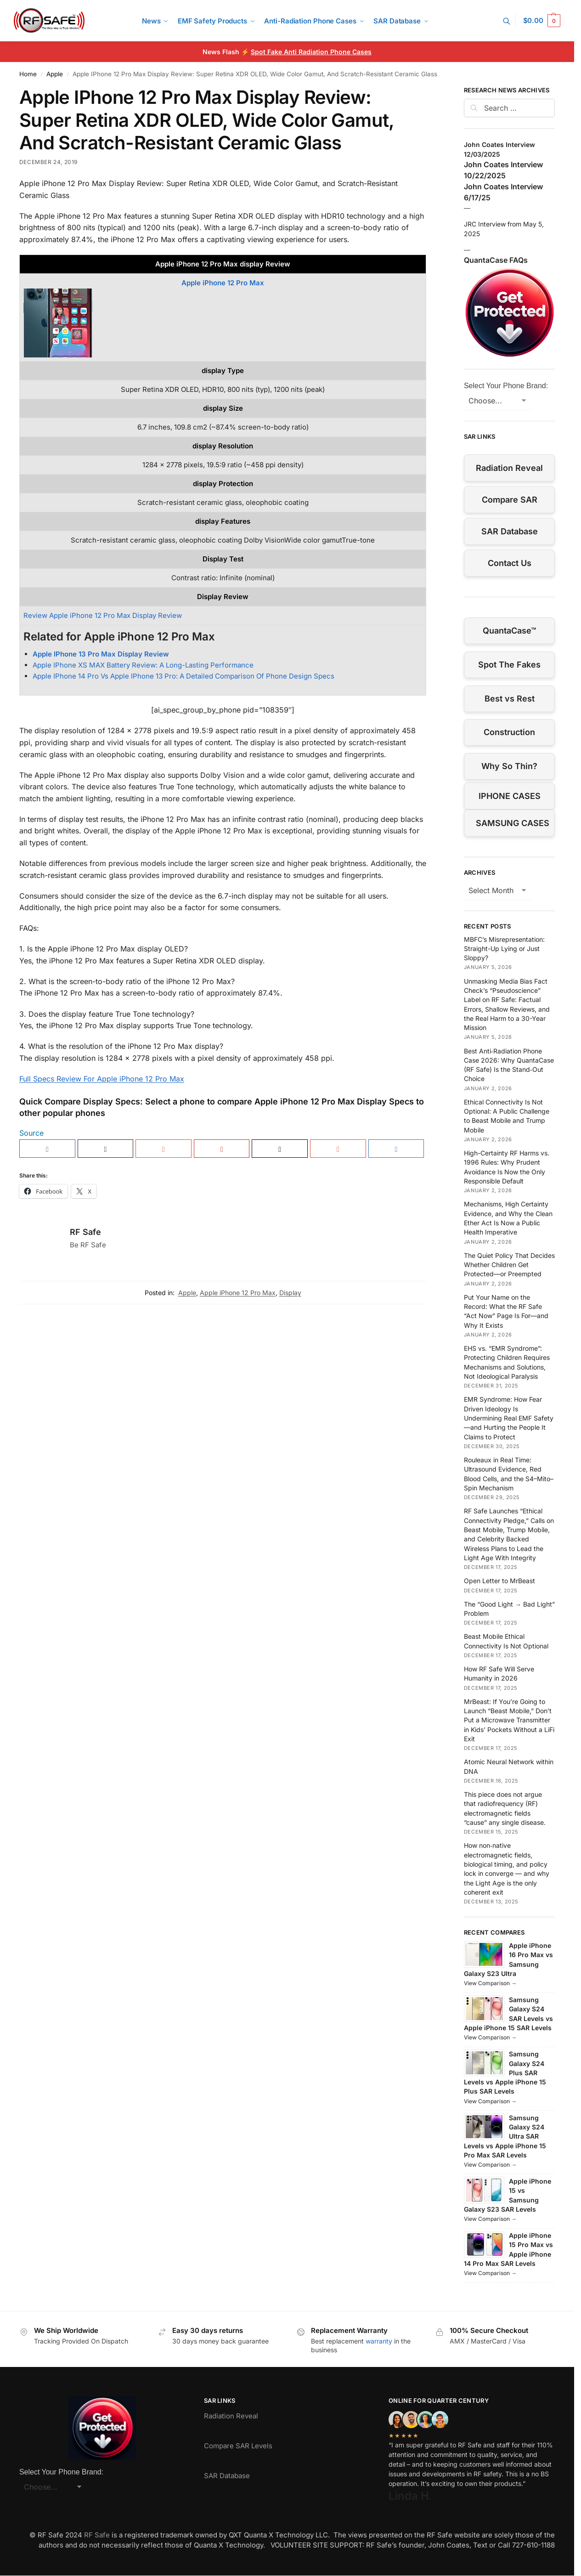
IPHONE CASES (510, 796)
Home (28, 74)
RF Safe (85, 1232)
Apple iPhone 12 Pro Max (222, 282)
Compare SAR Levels (238, 2445)
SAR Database (509, 531)
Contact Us (509, 563)
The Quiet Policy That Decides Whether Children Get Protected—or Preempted (509, 1264)
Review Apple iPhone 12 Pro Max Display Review (102, 615)
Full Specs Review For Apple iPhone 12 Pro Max (101, 1078)
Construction (509, 732)
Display (290, 1292)
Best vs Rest (510, 698)
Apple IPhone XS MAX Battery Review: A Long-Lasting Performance (143, 665)
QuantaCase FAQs (496, 260)
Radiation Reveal (509, 468)
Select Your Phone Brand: (506, 386)
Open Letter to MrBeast (499, 1581)
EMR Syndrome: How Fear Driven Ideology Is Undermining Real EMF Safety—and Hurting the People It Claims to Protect (508, 1417)
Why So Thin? (509, 766)
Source (31, 1133)
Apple (54, 74)
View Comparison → (490, 1983)
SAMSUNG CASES (512, 823)
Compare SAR (509, 499)
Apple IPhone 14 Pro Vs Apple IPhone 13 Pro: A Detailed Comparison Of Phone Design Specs (183, 676)
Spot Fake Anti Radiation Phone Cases (311, 52)
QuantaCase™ (509, 630)
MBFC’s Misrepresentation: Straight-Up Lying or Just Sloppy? (504, 948)
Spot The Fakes (509, 664)
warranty (379, 2341)
